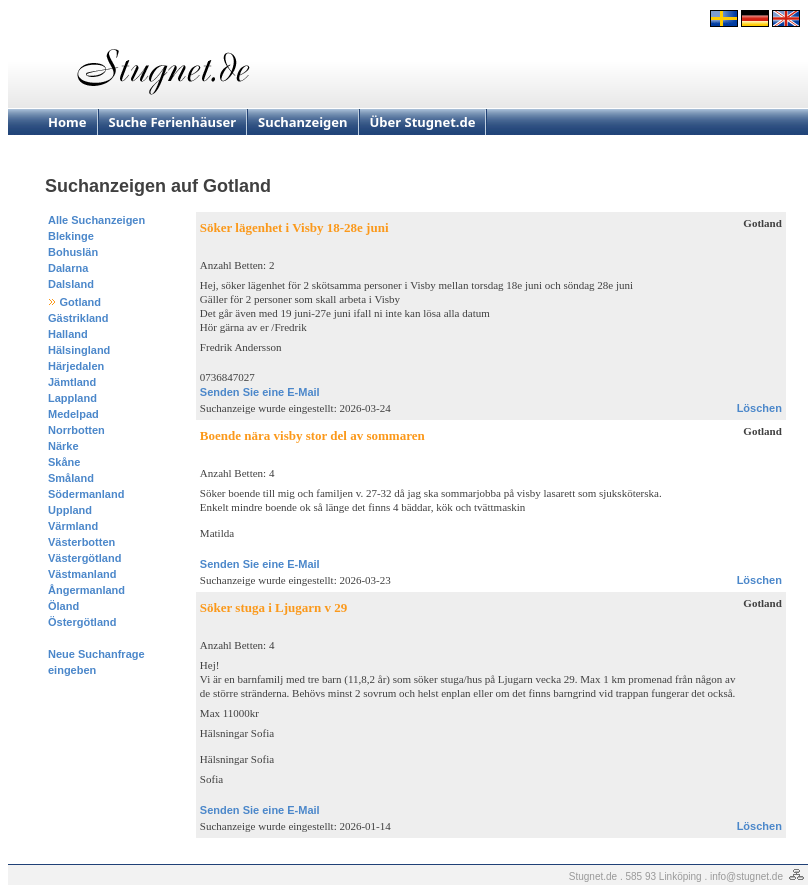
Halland (68, 334)
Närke (63, 446)
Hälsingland (79, 350)
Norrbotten (76, 430)
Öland (63, 606)
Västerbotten (81, 542)
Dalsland (71, 284)
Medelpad (73, 414)
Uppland (70, 510)
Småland (71, 478)
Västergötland (84, 558)
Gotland (80, 302)
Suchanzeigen (303, 122)
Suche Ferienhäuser (173, 122)
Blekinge (71, 236)
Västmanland (82, 574)
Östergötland (82, 622)
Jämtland (72, 382)
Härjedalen (76, 366)
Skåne (64, 462)
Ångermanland (86, 590)
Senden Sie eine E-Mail (260, 392)
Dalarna (68, 268)
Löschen (759, 408)
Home (67, 122)
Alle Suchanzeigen (96, 220)
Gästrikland (78, 318)
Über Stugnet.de (423, 122)
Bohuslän (73, 252)
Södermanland (86, 494)
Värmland (73, 526)
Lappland (72, 398)
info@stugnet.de (746, 876)
